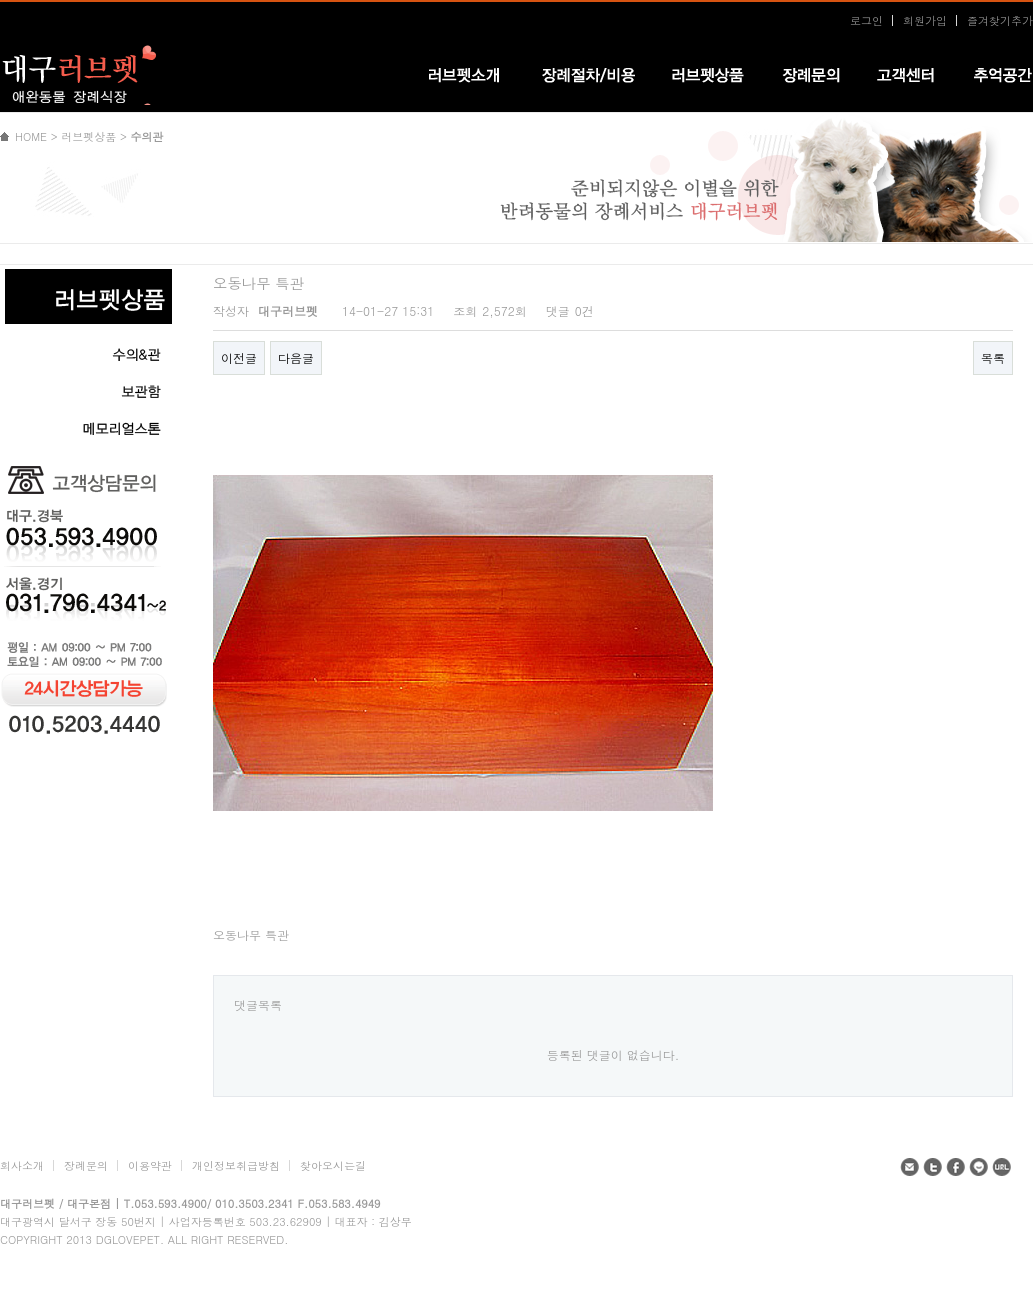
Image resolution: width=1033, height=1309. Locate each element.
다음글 (296, 357)
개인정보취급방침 (236, 1165)
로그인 (866, 20)
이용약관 (150, 1165)
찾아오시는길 (333, 1165)
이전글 (239, 357)
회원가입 (925, 20)
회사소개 (22, 1165)
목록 (993, 357)
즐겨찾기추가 (1000, 20)
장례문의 (86, 1165)
